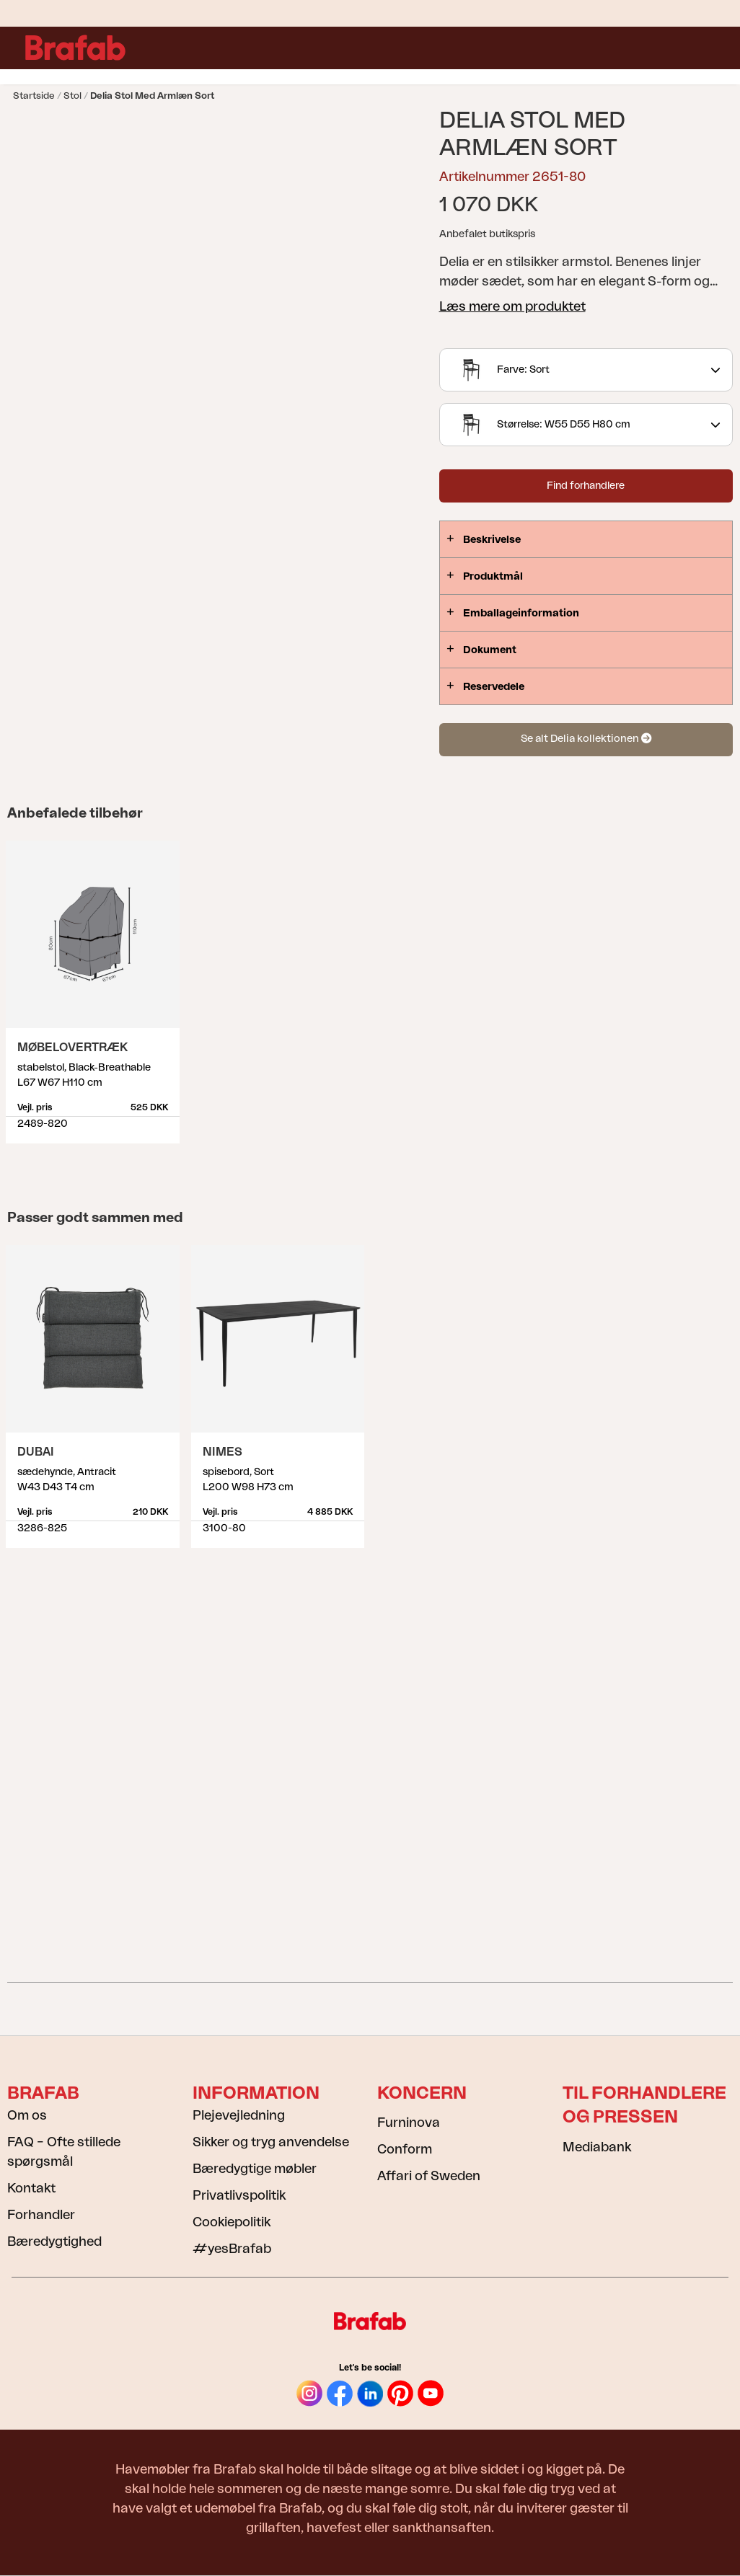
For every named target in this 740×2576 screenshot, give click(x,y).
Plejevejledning (239, 2115)
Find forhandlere (586, 486)
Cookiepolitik (231, 2222)
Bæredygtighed (54, 2241)
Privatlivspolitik (239, 2195)
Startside (34, 95)
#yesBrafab (232, 2248)
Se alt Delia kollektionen (586, 738)
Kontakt (31, 2188)
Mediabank (597, 2147)
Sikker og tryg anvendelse (271, 2141)
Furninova (408, 2122)
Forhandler (41, 2214)
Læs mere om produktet (512, 306)
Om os (27, 2115)
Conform (404, 2149)
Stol (72, 95)
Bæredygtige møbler (255, 2168)
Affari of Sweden (428, 2175)
